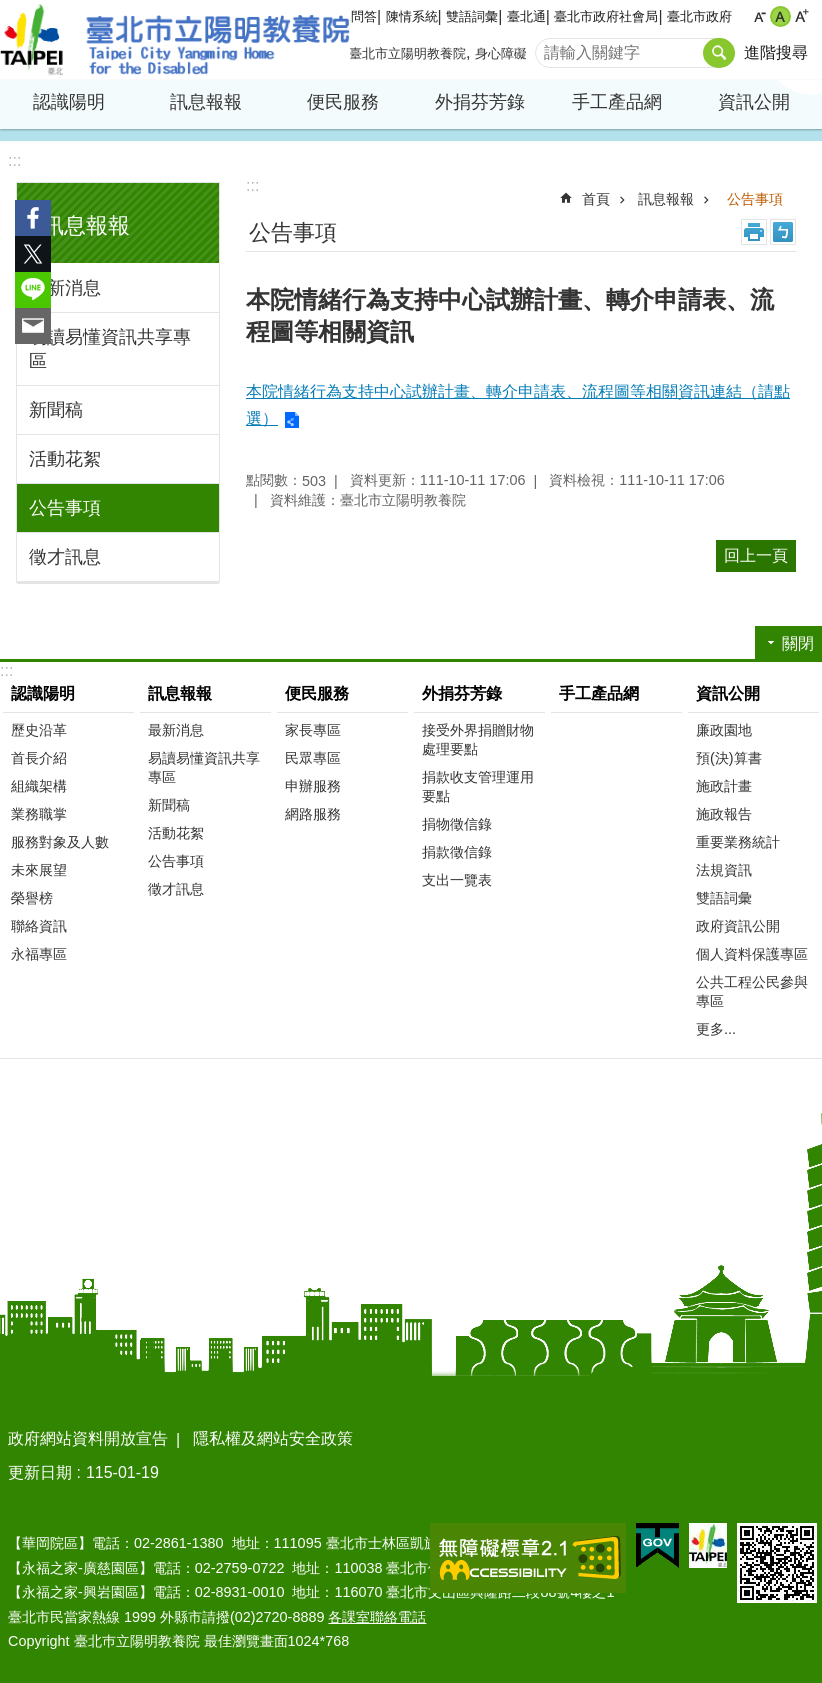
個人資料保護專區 (752, 954)
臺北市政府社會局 (606, 16)
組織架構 (39, 786)
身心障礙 (501, 53)
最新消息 (65, 288)
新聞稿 (56, 410)
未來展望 (39, 870)
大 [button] (801, 16)
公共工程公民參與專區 (752, 991)
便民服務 (343, 102)
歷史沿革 (39, 730)
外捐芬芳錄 (480, 102)
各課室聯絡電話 (377, 1617)
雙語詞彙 (472, 16)
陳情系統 (412, 16)
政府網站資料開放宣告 (88, 1438)
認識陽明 (69, 102)
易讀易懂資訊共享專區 (110, 349)
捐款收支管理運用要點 (478, 786)
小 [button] (759, 16)
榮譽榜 (32, 898)
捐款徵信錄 (457, 852)
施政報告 (724, 814)
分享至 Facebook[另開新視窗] (33, 218)
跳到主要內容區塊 (10, 10)
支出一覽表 (457, 880)
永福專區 (39, 954)
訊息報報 (206, 102)
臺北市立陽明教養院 (175, 40)
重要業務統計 (738, 842)
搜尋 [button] (719, 53)
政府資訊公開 (738, 926)
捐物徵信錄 (457, 824)
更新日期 (40, 1472)
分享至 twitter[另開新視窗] (33, 254)
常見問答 (351, 16)
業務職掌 (39, 814)
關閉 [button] (798, 643)
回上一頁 (756, 555)
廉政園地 (724, 730)
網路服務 (313, 814)
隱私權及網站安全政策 (273, 1438)
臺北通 (526, 16)
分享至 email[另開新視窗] (33, 326)
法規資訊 (724, 870)
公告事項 (65, 508)
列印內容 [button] (754, 232)
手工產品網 (617, 102)
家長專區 (313, 730)
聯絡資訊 (39, 926)
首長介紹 (39, 758)
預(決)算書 (729, 758)
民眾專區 (313, 758)
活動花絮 (65, 459)
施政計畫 (724, 786)
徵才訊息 (65, 557)
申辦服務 (313, 786)
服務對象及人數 (60, 842)
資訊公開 (754, 102)
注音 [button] (783, 232)
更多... (716, 1029)
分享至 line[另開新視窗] (33, 290)
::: (14, 160)
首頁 (596, 199)
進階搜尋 (776, 52)
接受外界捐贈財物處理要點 (478, 739)
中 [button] (780, 16)
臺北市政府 (699, 16)
